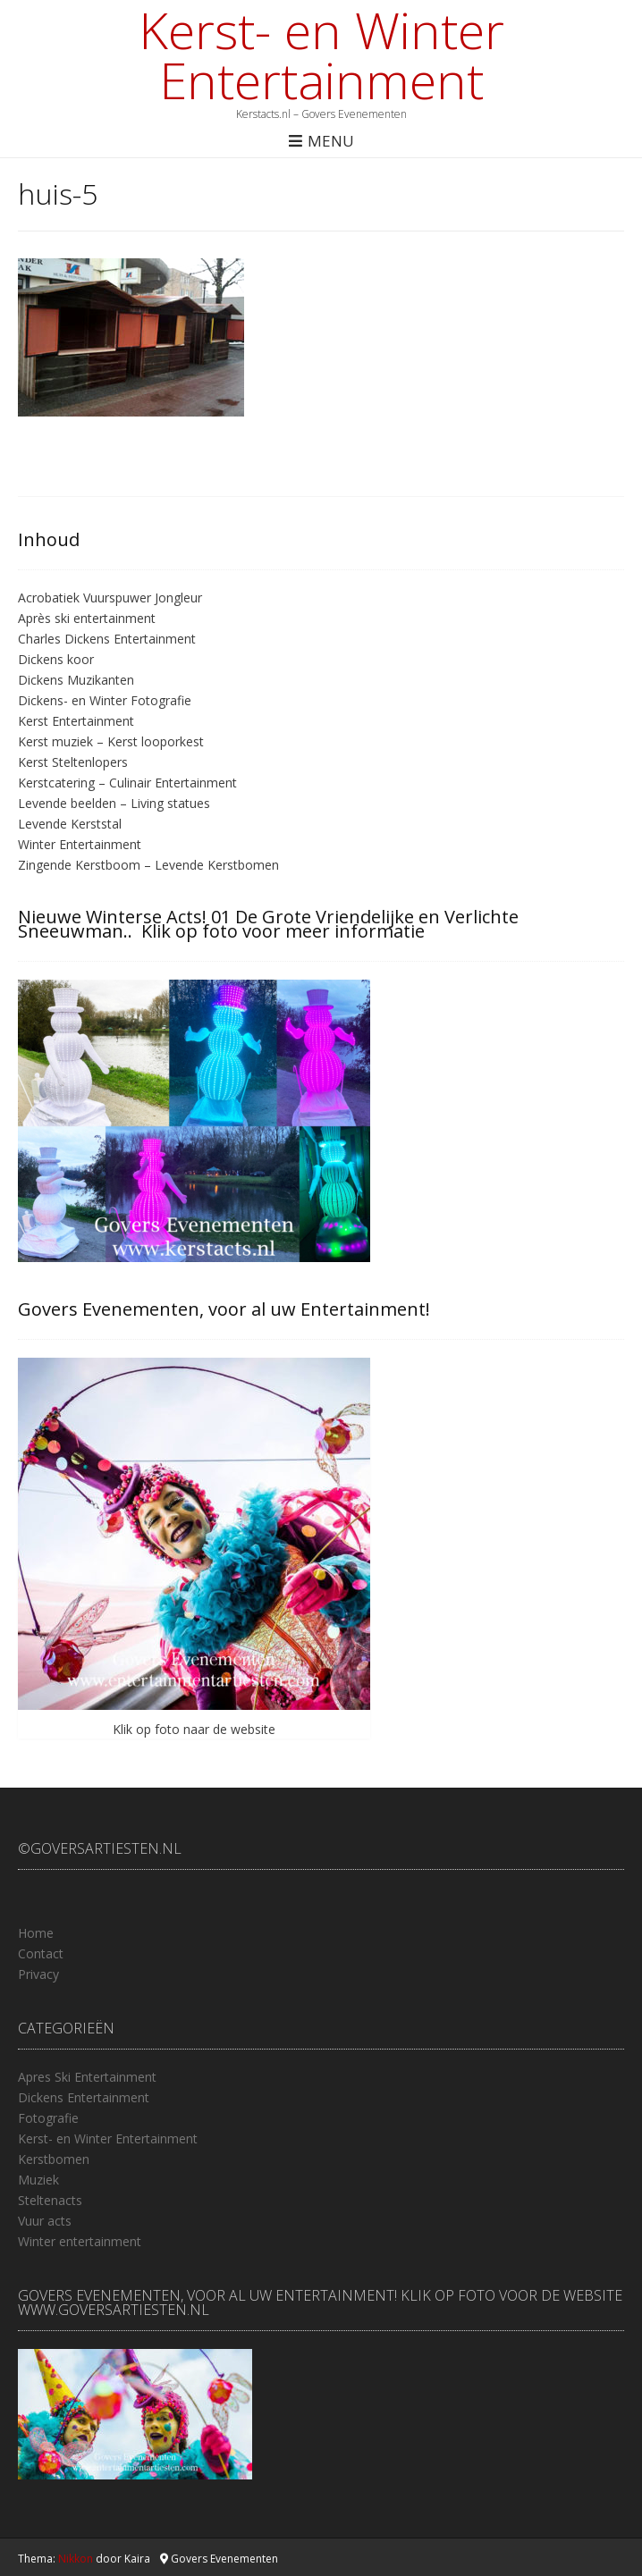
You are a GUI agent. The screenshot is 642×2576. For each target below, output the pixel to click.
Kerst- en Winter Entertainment (321, 54)
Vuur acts (45, 2220)
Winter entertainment (79, 2241)
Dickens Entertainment (83, 2097)
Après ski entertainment (87, 618)
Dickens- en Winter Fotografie (104, 700)
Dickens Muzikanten (76, 679)
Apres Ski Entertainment (87, 2076)
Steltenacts (50, 2200)
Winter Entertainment (79, 844)
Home (36, 1932)
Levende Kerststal (70, 823)
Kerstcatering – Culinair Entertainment (127, 782)
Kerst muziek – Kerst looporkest (111, 741)
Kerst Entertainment (76, 720)
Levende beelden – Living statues (114, 803)
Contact (40, 1953)
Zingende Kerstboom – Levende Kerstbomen (148, 864)
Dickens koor (56, 659)
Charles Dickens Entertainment (107, 638)
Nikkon (75, 2558)
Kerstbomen (53, 2159)
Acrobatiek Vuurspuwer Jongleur (110, 597)
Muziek (38, 2179)
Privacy (38, 1974)
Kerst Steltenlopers (73, 761)
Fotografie (48, 2117)
